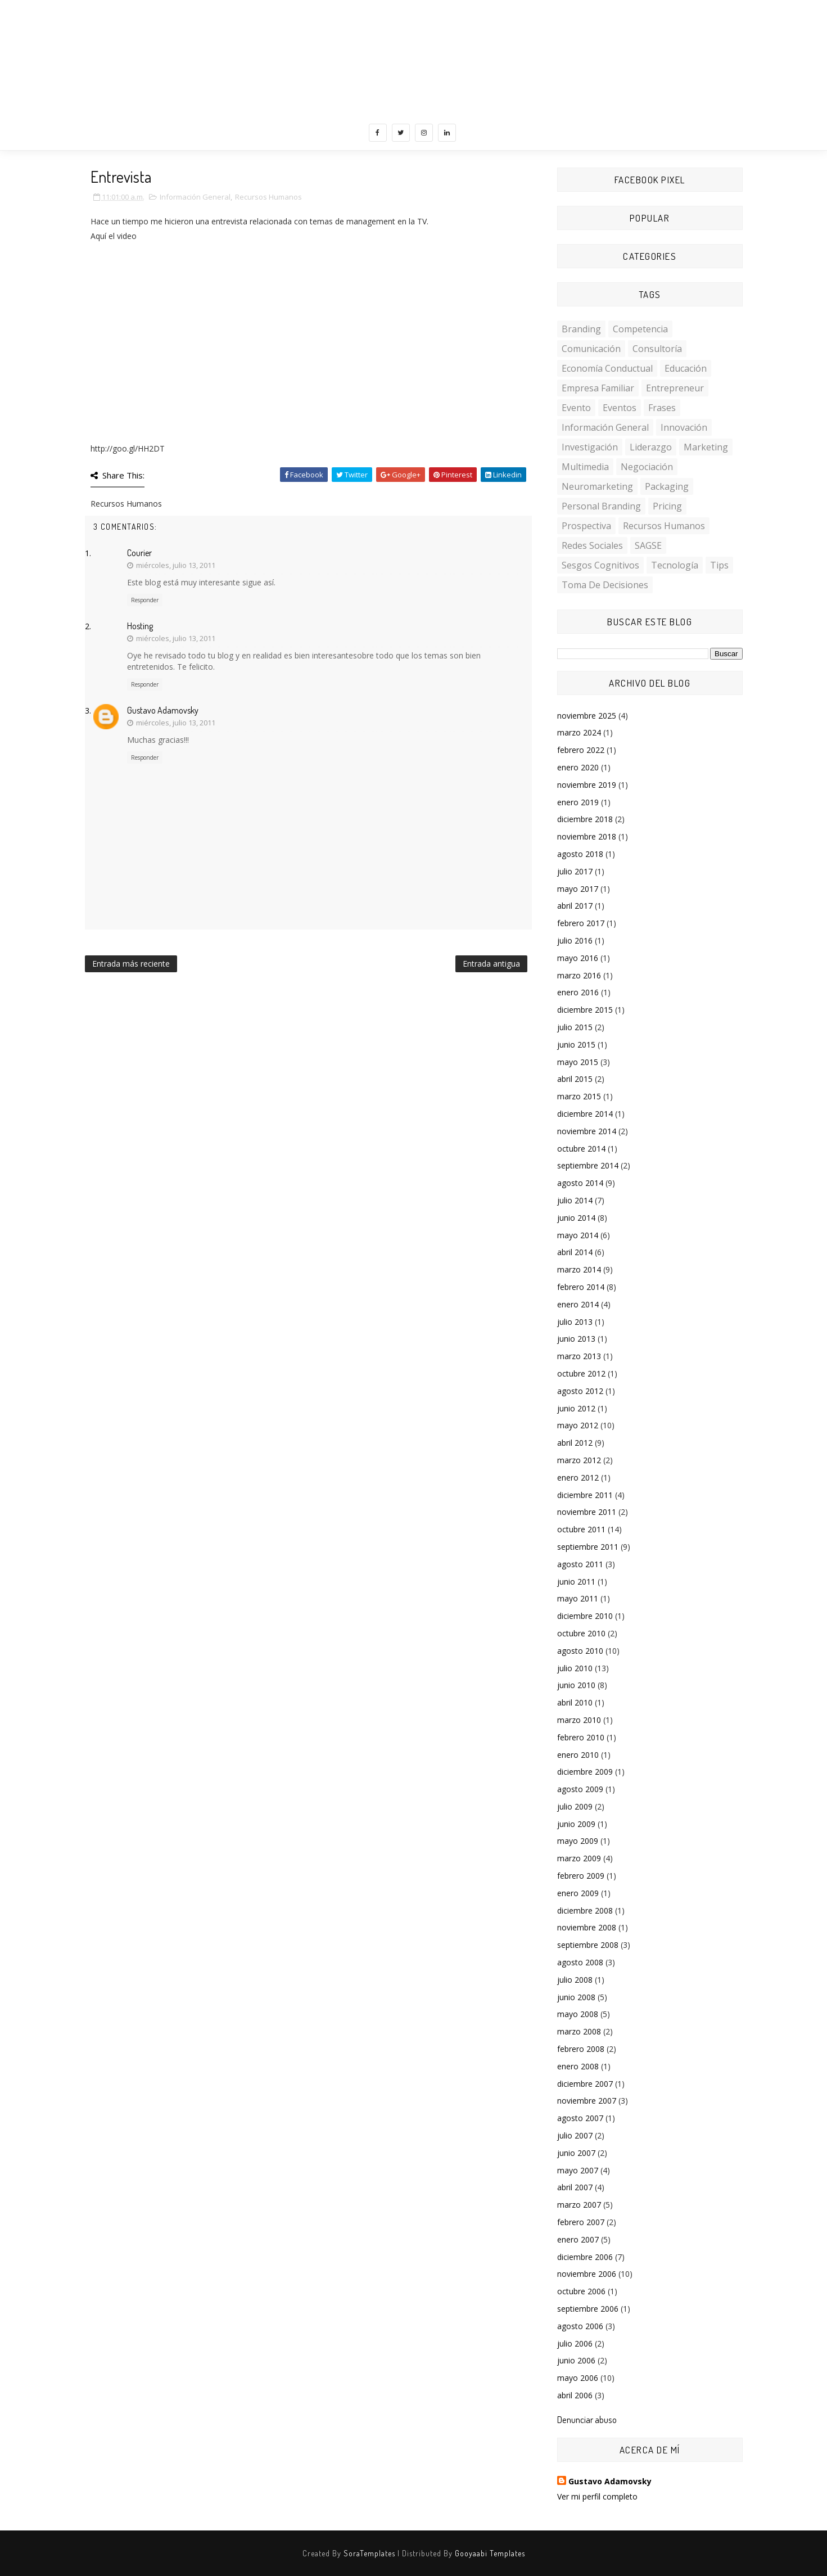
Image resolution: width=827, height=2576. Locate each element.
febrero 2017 (580, 923)
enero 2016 (578, 992)
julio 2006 (575, 2343)
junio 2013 (576, 1338)
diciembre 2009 (585, 1771)
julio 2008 (575, 1979)
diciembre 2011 (585, 1495)
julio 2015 (575, 1027)
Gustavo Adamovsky (162, 710)
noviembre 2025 (586, 715)
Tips (719, 565)
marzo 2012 (579, 1460)
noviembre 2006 (586, 2273)
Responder (145, 600)
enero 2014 (578, 1304)
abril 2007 (575, 2187)
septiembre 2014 (587, 1165)
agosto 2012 (580, 1391)
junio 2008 (576, 1997)
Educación (686, 368)
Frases (662, 407)
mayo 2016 (577, 958)
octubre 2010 (581, 1633)
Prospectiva (586, 526)
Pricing (667, 506)
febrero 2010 (580, 1737)
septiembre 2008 (587, 1944)
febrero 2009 (580, 1875)
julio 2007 (575, 2135)
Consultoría (657, 348)
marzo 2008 (579, 2031)
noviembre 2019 (586, 784)
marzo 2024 (579, 732)
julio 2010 (575, 1668)
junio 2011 (576, 1581)
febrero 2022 (580, 750)
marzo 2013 (579, 1356)
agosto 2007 (580, 2118)
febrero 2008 (580, 2048)
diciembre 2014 (585, 1113)
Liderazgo (651, 447)
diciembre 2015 (585, 1009)
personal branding (601, 506)
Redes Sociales (592, 545)
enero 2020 (578, 767)
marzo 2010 (579, 1720)
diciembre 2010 (585, 1615)
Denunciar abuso (587, 2419)
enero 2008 (578, 2066)
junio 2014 (576, 1217)
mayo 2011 (577, 1598)
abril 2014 (575, 1252)
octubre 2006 (581, 2291)
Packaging (667, 486)
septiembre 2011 (587, 1546)
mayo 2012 (577, 1425)
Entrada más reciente (131, 963)
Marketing (706, 447)
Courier (139, 552)
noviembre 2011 (586, 1511)
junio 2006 (576, 2360)
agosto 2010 (580, 1650)
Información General (195, 197)
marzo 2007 (579, 2204)
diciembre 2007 (585, 2083)
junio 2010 (576, 1685)
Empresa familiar (598, 388)
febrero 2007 (580, 2222)
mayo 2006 (577, 2377)
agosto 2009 (580, 1789)
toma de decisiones (605, 585)
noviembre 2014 (586, 1131)
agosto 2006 (580, 2326)
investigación (590, 447)
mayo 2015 (577, 1062)
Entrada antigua (491, 963)
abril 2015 (575, 1078)
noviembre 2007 (586, 2100)
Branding (581, 329)
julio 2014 (575, 1200)
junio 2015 (576, 1044)
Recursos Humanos (268, 197)
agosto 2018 (580, 854)
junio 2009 (576, 1824)
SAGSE (648, 545)
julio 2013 (575, 1321)
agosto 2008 (580, 1962)
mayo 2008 (577, 2014)
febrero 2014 (580, 1287)
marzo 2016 (579, 975)
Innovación (684, 427)
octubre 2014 (581, 1148)
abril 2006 (575, 2395)
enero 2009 (578, 1893)
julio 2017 (575, 871)
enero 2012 (578, 1477)
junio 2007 (576, 2153)
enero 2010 (578, 1754)
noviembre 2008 (586, 1927)
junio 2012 (576, 1408)
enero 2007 (578, 2239)
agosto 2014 (580, 1183)
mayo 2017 (577, 888)
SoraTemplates (369, 2553)
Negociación (647, 467)
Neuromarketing (597, 486)
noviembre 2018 (586, 836)
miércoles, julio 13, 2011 (175, 565)
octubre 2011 (581, 1529)
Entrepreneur (675, 388)
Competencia (640, 329)
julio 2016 (575, 940)
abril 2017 (575, 905)
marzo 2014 (579, 1269)
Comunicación (591, 348)
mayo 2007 (577, 2170)
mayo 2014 (577, 1235)
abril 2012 (575, 1442)
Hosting (140, 625)
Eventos (619, 407)
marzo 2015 (579, 1096)
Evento (576, 407)
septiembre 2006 (587, 2308)
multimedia (585, 467)
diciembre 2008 (585, 1910)
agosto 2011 (580, 1564)
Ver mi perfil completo (597, 2496)
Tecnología (674, 565)
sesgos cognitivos (600, 565)
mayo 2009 (577, 1840)
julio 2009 (575, 1806)
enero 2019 (578, 802)
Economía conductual (607, 368)
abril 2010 (575, 1702)
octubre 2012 (581, 1373)
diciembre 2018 (585, 819)
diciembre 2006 (585, 2257)
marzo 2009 (579, 1858)
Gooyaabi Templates (490, 2553)
